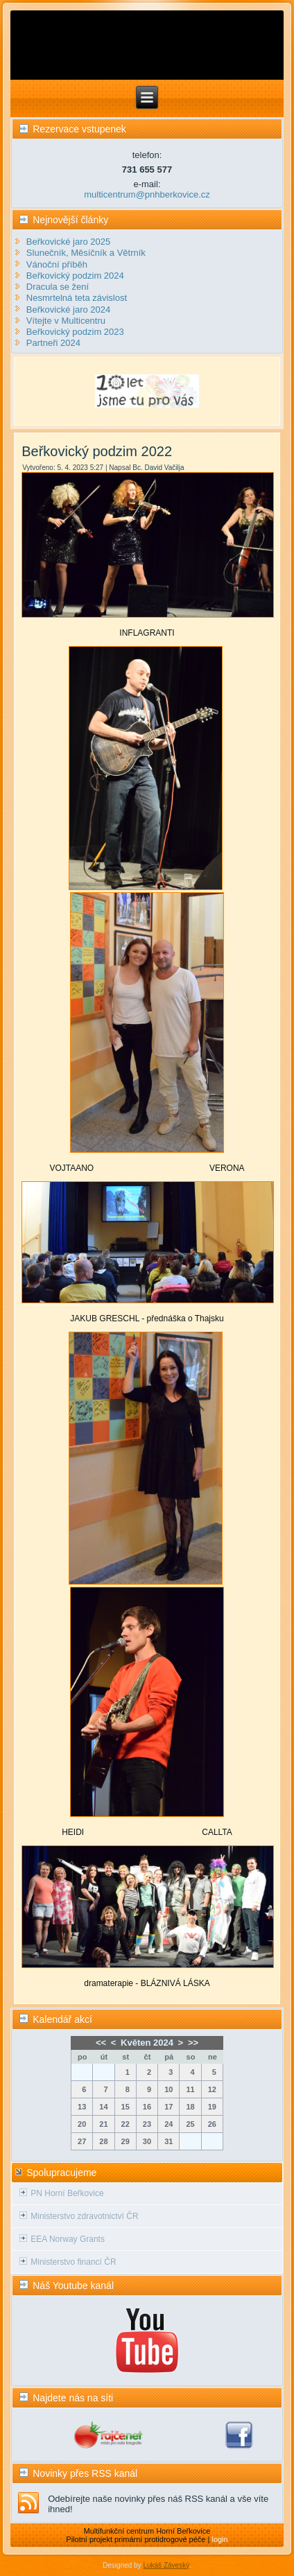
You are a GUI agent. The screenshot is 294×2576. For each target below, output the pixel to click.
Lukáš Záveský (166, 2565)
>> (193, 2042)
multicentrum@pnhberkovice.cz (147, 194)
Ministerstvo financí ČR (73, 2262)
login (219, 2539)
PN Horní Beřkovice (67, 2193)
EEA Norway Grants (68, 2239)
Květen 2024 (147, 2042)
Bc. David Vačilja (158, 467)
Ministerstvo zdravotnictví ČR (84, 2216)
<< (101, 2042)
